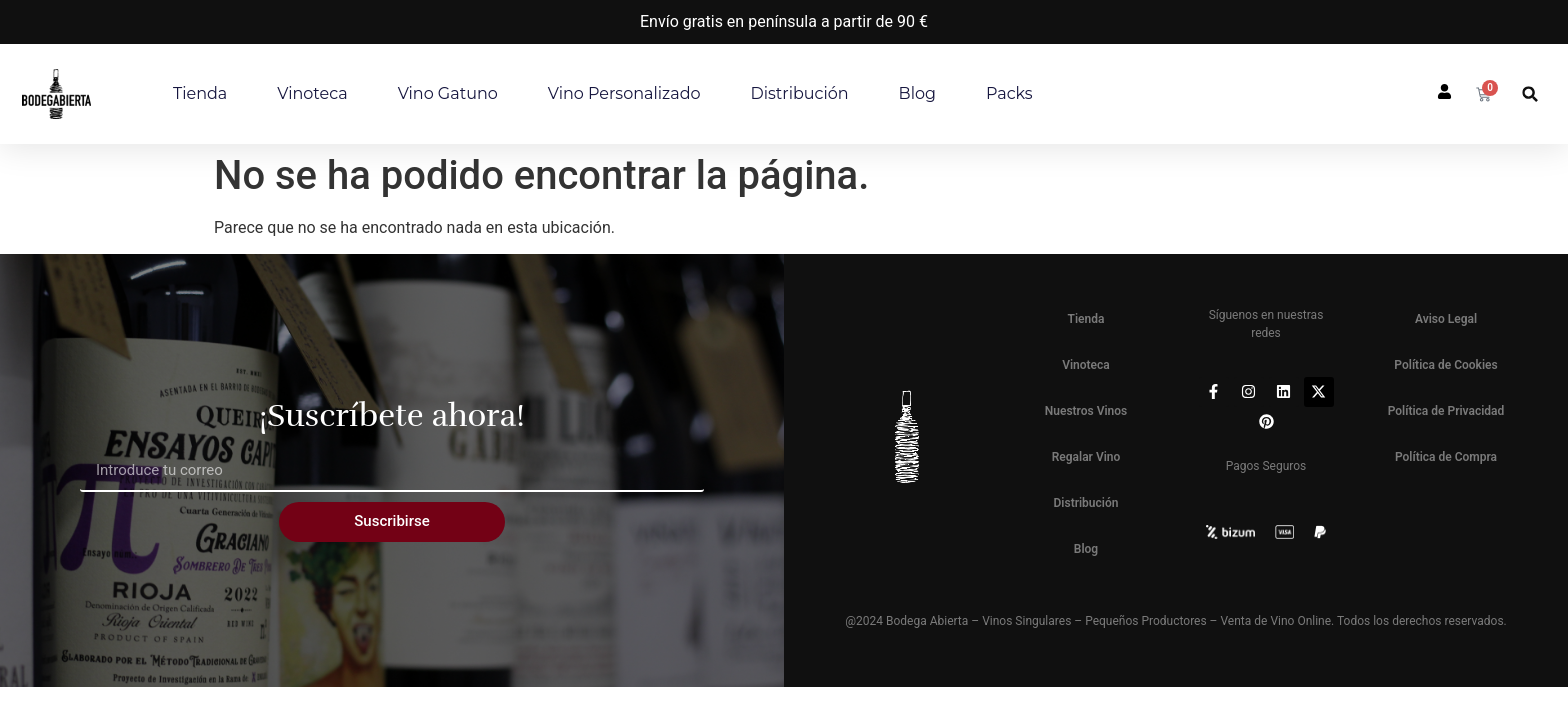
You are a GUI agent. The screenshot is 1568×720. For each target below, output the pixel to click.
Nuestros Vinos (1086, 411)
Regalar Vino (1086, 457)
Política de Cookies (1445, 365)
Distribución (800, 93)
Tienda (200, 93)
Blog (917, 93)
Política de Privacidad (1446, 411)
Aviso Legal (1446, 319)
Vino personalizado (624, 93)
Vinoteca (312, 93)
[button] (1530, 94)
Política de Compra (1446, 457)
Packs (1009, 93)
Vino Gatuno (448, 93)
